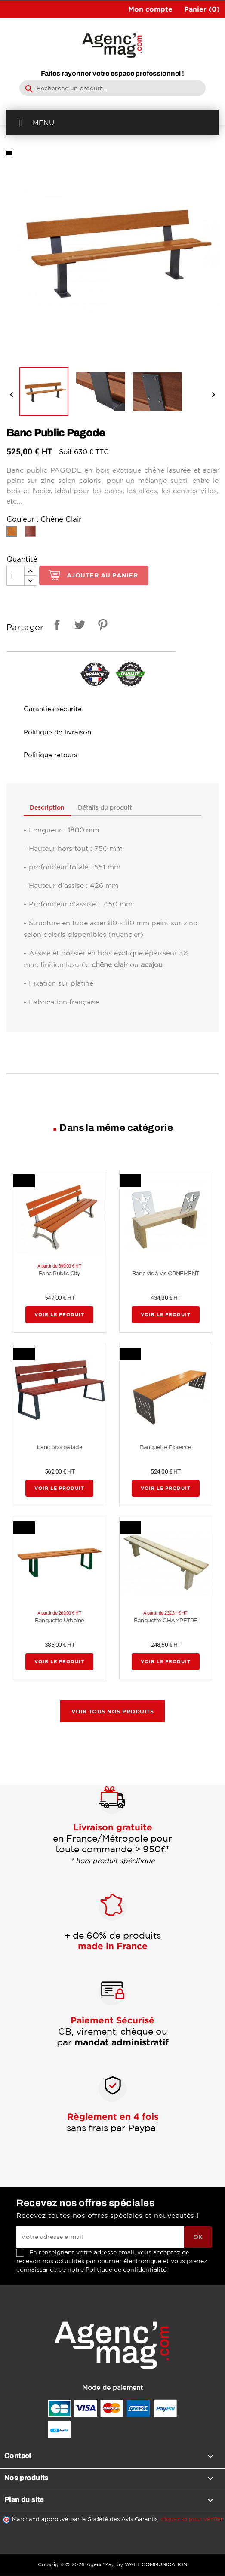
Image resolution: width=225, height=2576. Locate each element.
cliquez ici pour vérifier (191, 2519)
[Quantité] (15, 576)
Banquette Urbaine (59, 1621)
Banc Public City (59, 1274)
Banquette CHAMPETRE (165, 1621)
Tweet (78, 626)
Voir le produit (59, 1314)
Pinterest (101, 626)
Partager (55, 626)
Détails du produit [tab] (107, 807)
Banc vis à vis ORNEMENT (165, 1274)
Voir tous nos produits (112, 1712)
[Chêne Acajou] (32, 533)
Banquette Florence (165, 1447)
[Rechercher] (112, 88)
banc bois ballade (60, 1447)
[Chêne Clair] (13, 533)
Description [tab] (47, 807)
